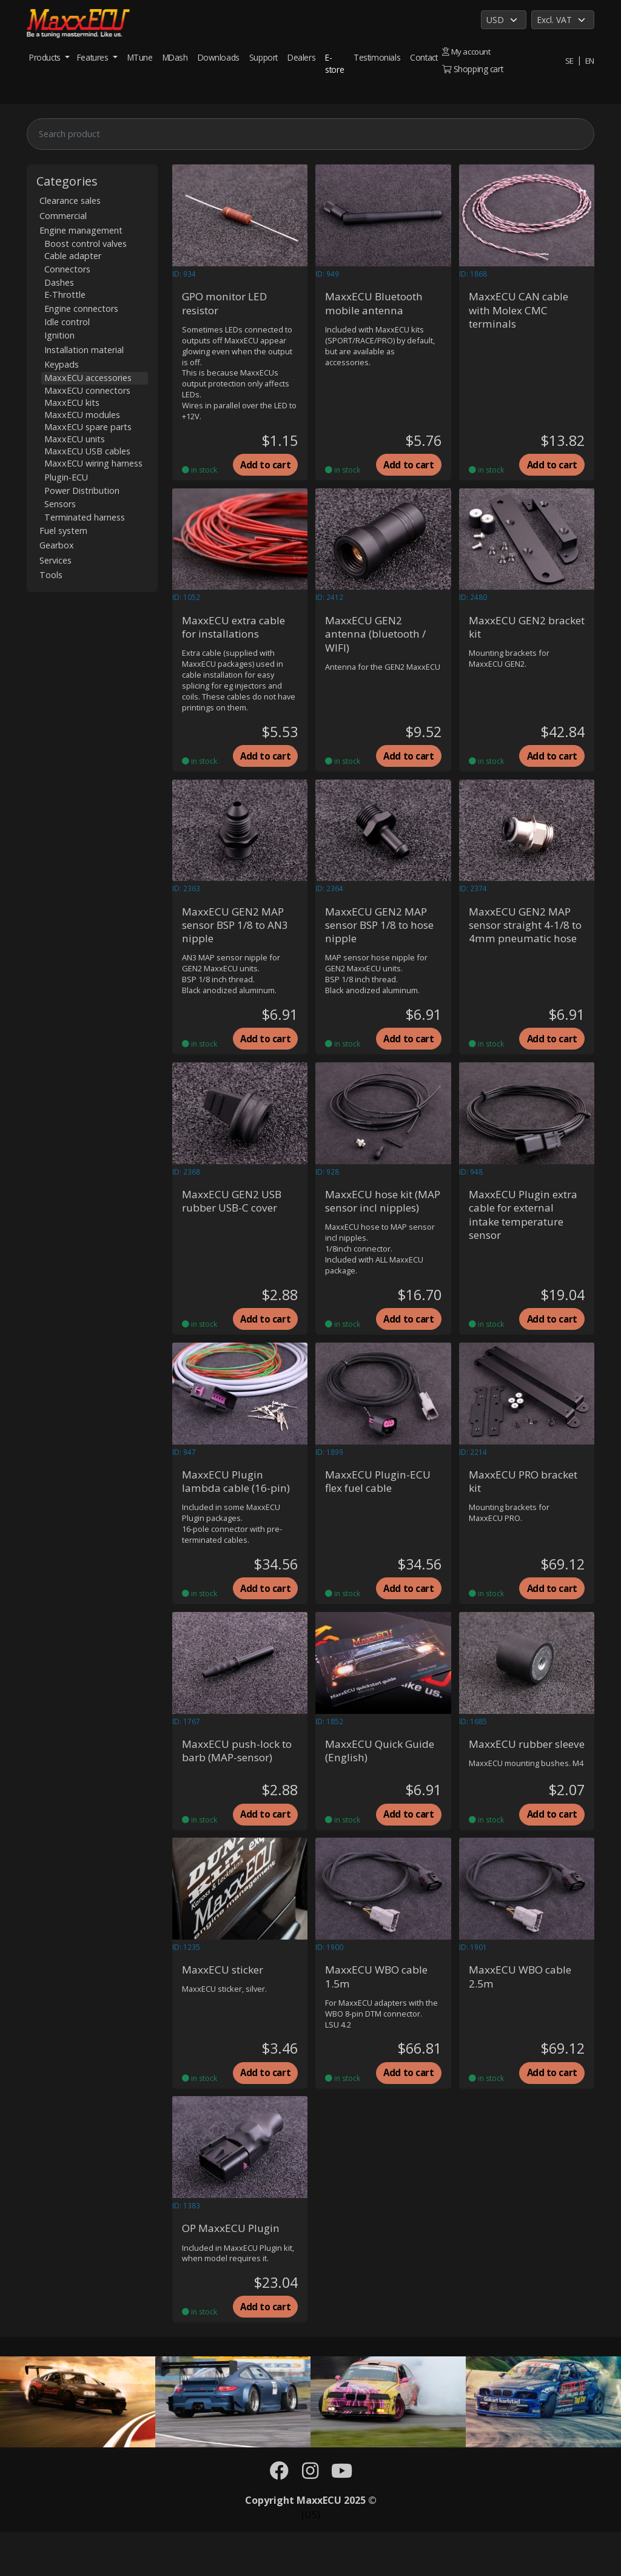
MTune (140, 57)
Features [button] (93, 57)
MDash (175, 57)
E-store (334, 63)
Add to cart (264, 466)
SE (569, 60)
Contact (423, 57)
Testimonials (377, 57)
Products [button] (45, 57)
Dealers (301, 57)
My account (467, 51)
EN (589, 60)
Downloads (219, 57)
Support (263, 57)
